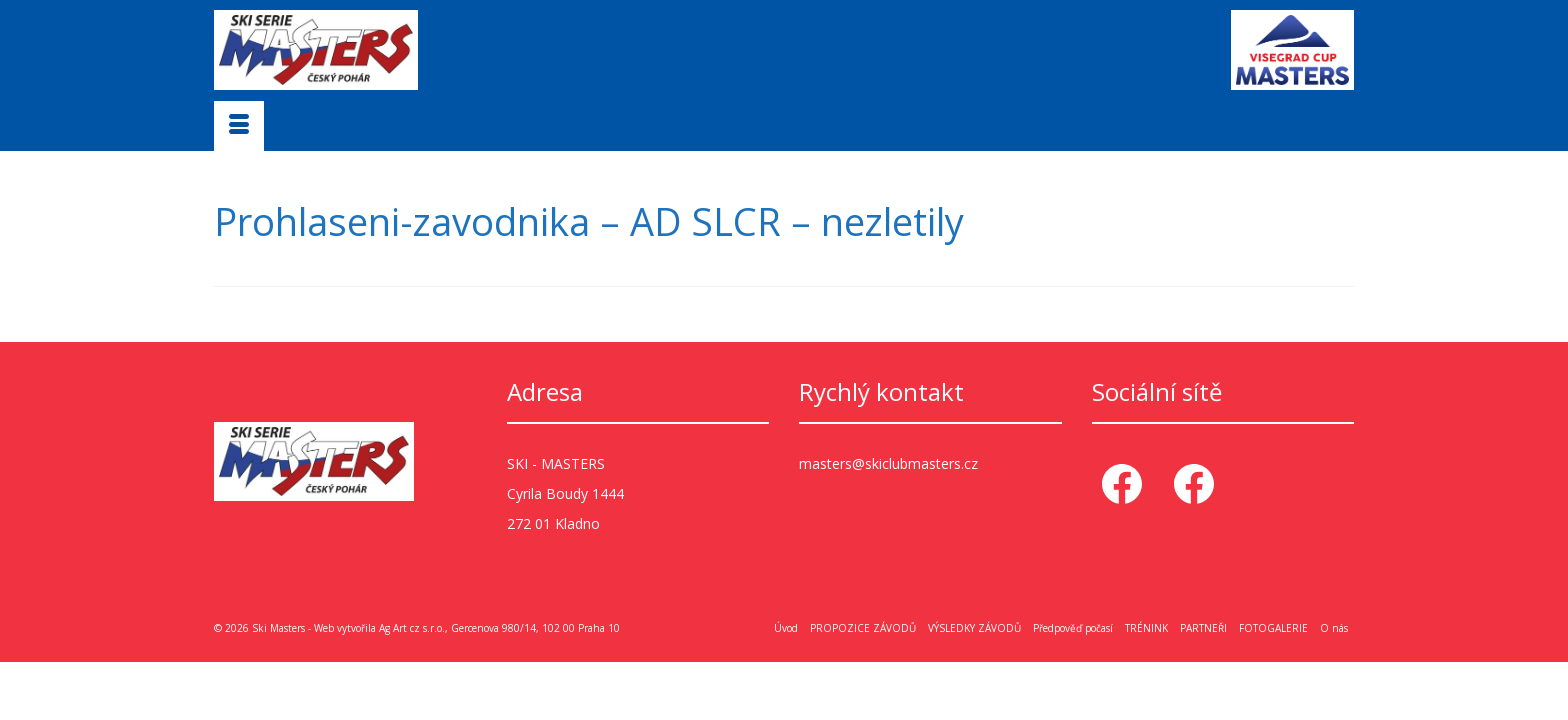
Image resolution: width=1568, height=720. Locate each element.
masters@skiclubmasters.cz (888, 462)
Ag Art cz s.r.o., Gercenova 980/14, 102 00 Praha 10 (499, 627)
